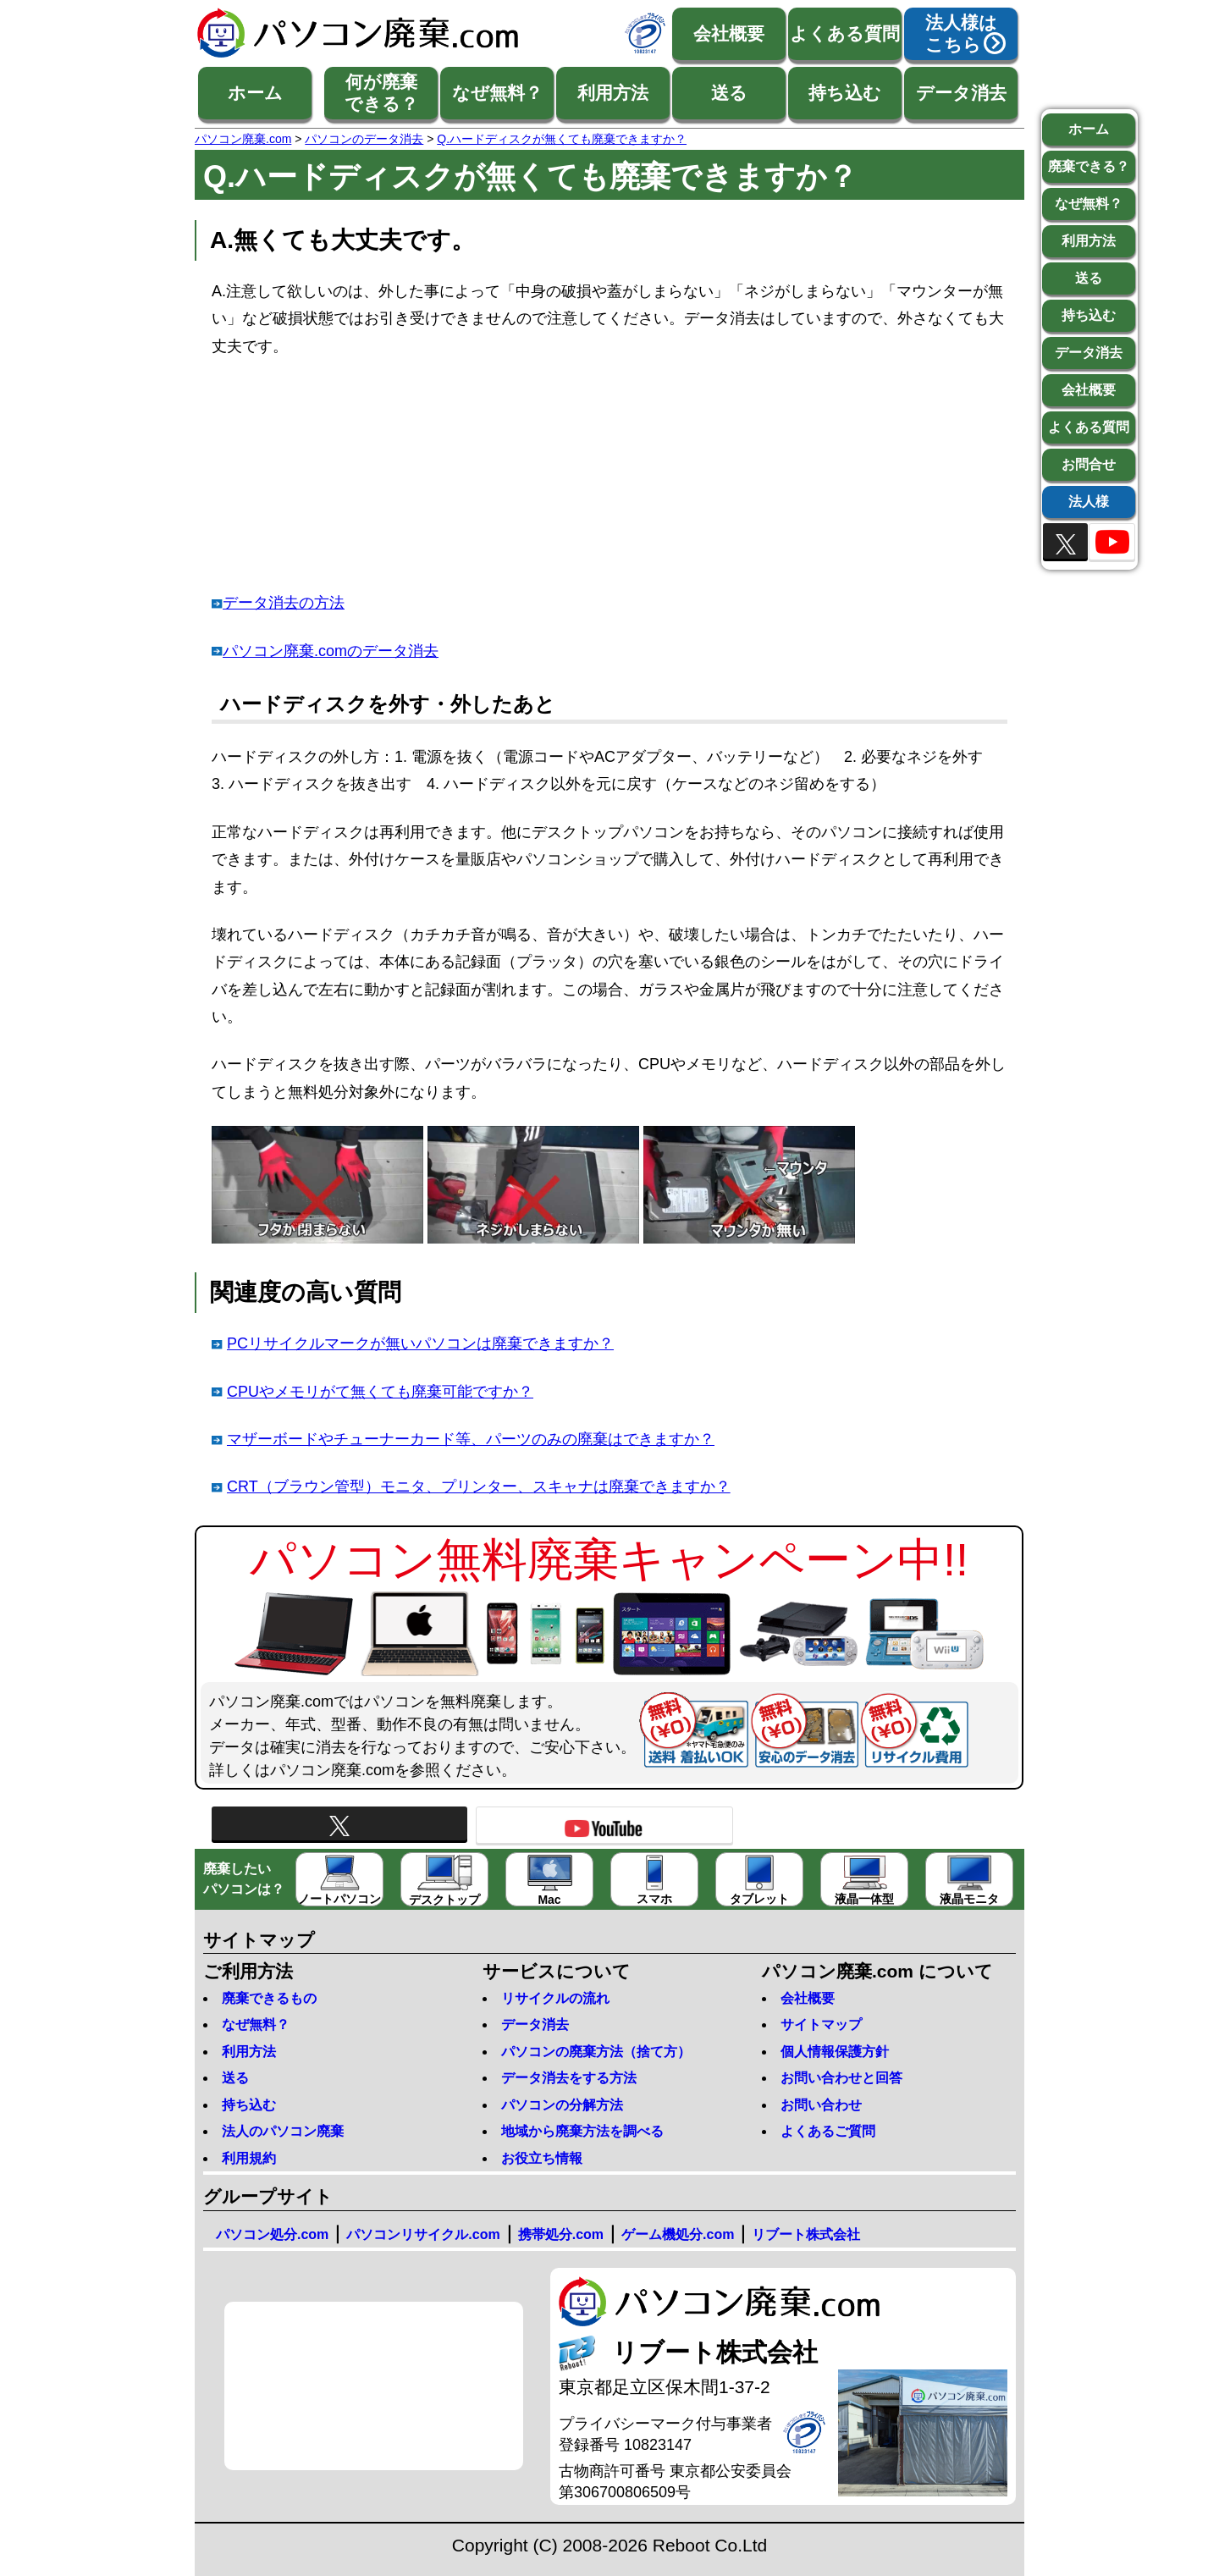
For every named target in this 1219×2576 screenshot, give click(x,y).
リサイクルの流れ (555, 1998)
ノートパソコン (339, 1880)
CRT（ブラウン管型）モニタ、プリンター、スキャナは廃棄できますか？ (479, 1486)
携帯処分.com (561, 2234)
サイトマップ (821, 2024)
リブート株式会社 (806, 2234)
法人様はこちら (961, 33)
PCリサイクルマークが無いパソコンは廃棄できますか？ (420, 1343)
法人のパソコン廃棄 (283, 2131)
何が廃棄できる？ (381, 92)
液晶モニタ (969, 1880)
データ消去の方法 (284, 602)
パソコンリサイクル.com (422, 2234)
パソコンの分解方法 (562, 2105)
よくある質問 (845, 33)
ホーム (255, 92)
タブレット (759, 1880)
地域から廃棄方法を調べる (582, 2131)
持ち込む (844, 92)
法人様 (1088, 501)
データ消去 (961, 92)
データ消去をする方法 (569, 2078)
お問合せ (1089, 464)
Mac (549, 1880)
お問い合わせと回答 (841, 2078)
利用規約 (249, 2158)
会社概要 (728, 33)
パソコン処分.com (272, 2234)
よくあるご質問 (827, 2131)
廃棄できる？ (1088, 166)
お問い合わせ (821, 2105)
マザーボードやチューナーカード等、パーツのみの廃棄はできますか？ (470, 1439)
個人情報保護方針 (834, 2051)
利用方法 (612, 92)
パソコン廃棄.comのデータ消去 (331, 651)
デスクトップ (444, 1880)
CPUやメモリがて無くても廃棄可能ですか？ (380, 1391)
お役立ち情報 (541, 2158)
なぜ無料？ (497, 92)
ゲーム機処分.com (677, 2234)
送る (729, 92)
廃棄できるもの (269, 1998)
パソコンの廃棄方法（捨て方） (596, 2051)
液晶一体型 (864, 1880)
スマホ (654, 1880)
